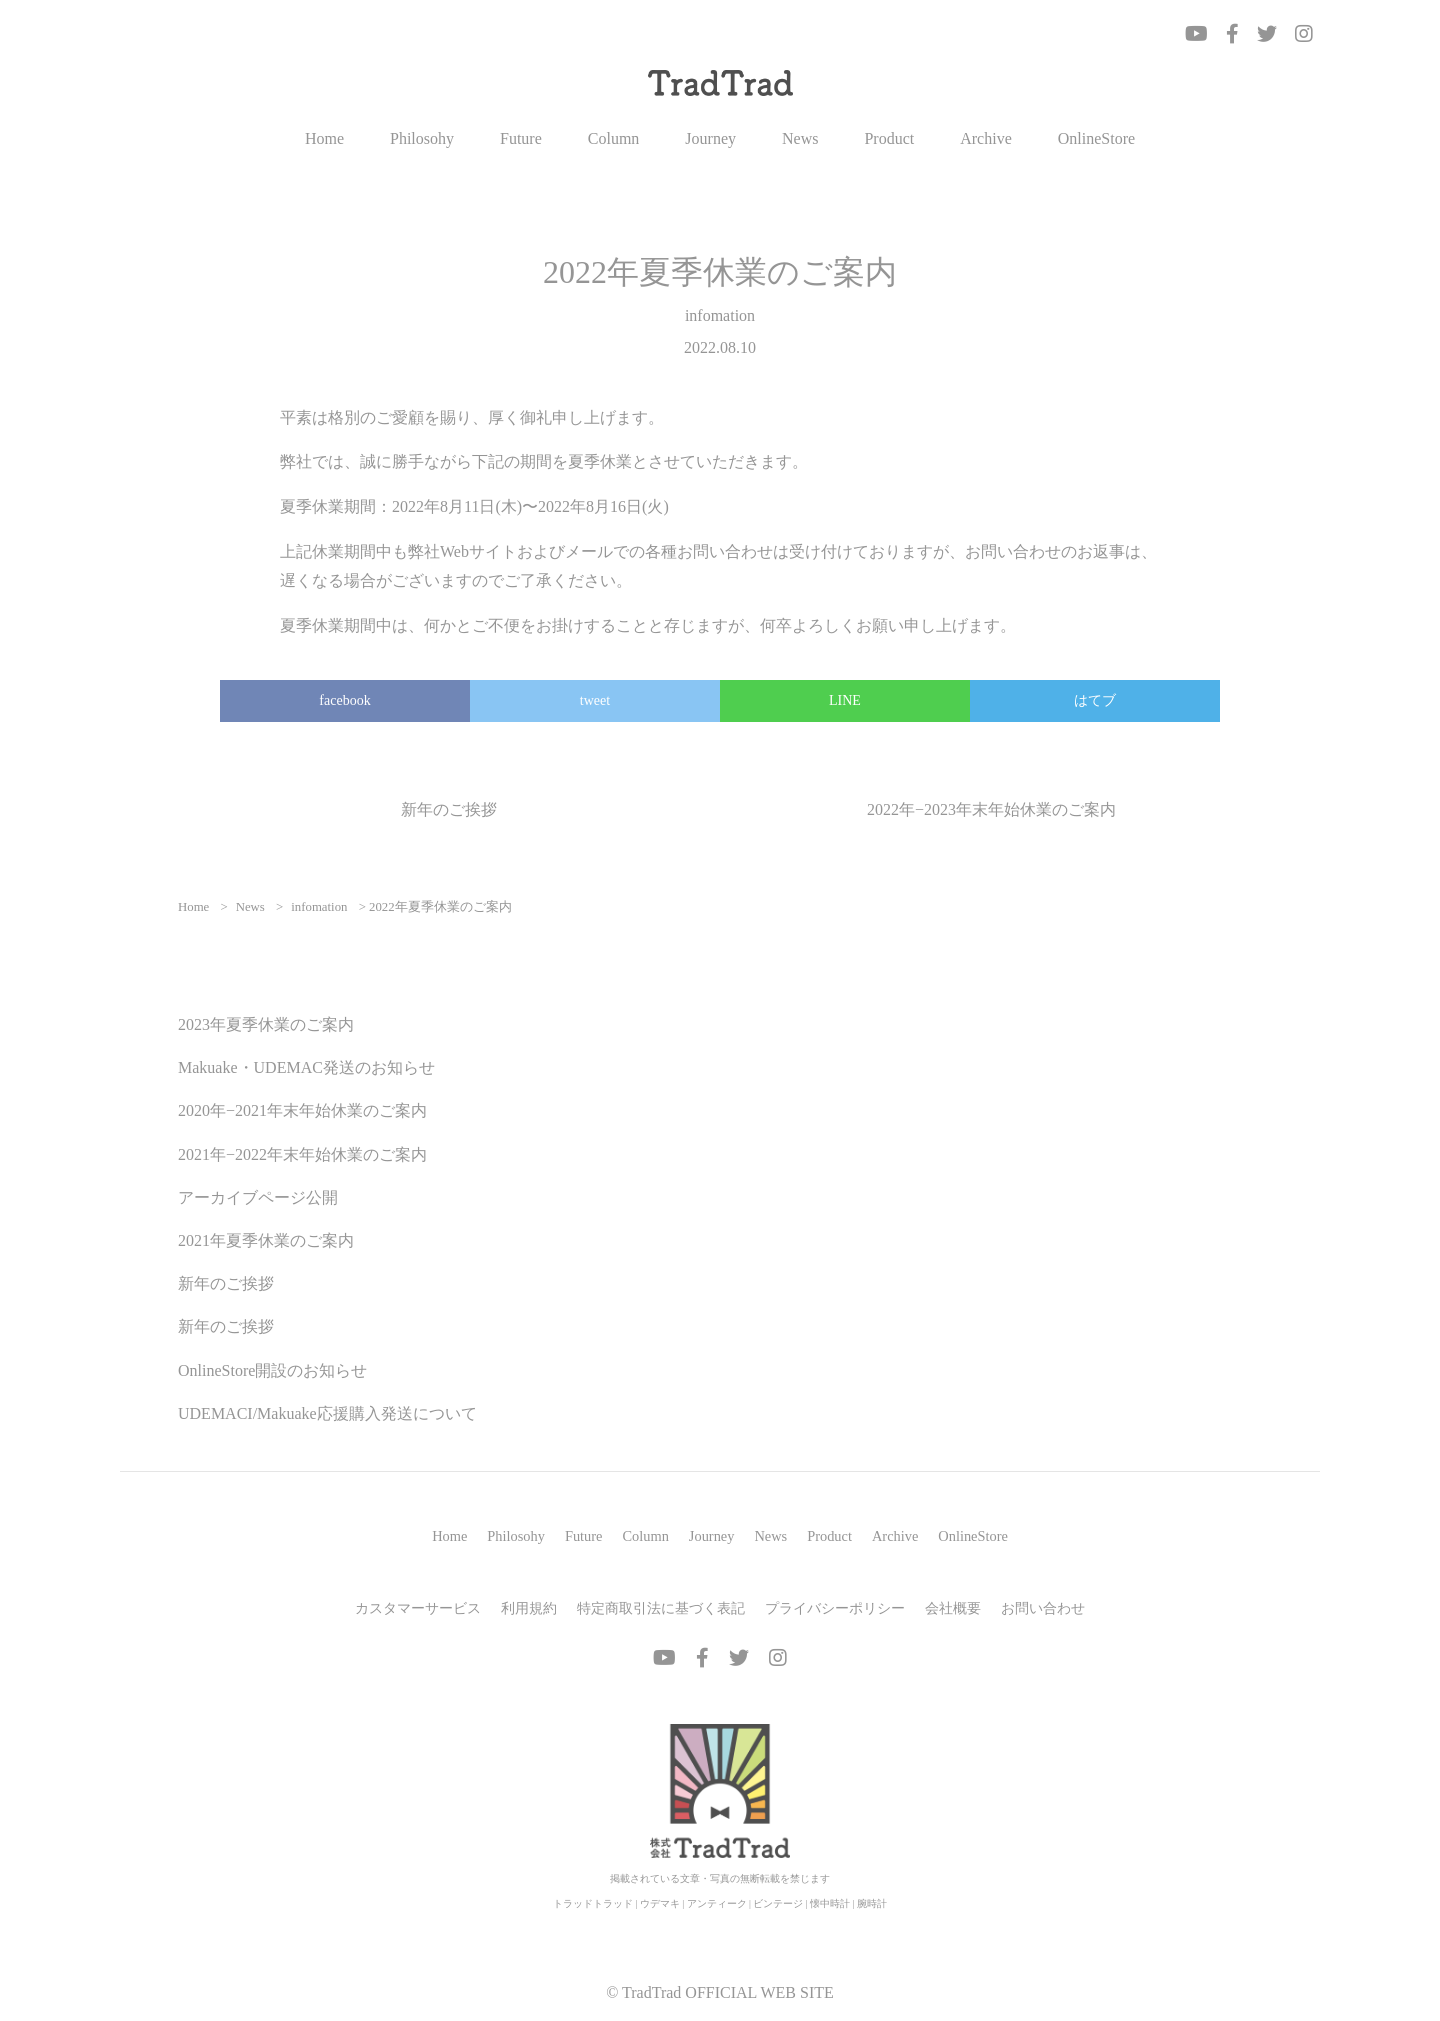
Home (324, 139)
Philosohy (422, 139)
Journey (710, 139)
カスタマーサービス (418, 1608)
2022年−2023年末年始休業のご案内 (991, 809)
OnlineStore (1096, 139)
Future (521, 139)
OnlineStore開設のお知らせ (272, 1370)
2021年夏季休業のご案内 (266, 1240)
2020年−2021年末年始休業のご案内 (302, 1110)
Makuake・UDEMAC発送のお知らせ (306, 1067)
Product (889, 139)
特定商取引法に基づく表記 (661, 1608)
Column (614, 139)
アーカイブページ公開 (258, 1197)
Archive (986, 139)
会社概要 (953, 1608)
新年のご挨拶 (449, 809)
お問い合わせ (1043, 1608)
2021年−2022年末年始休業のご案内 (302, 1154)
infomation (720, 315)
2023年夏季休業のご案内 (266, 1024)
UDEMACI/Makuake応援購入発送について (327, 1413)
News (800, 139)
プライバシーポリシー (835, 1608)
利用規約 (529, 1608)
